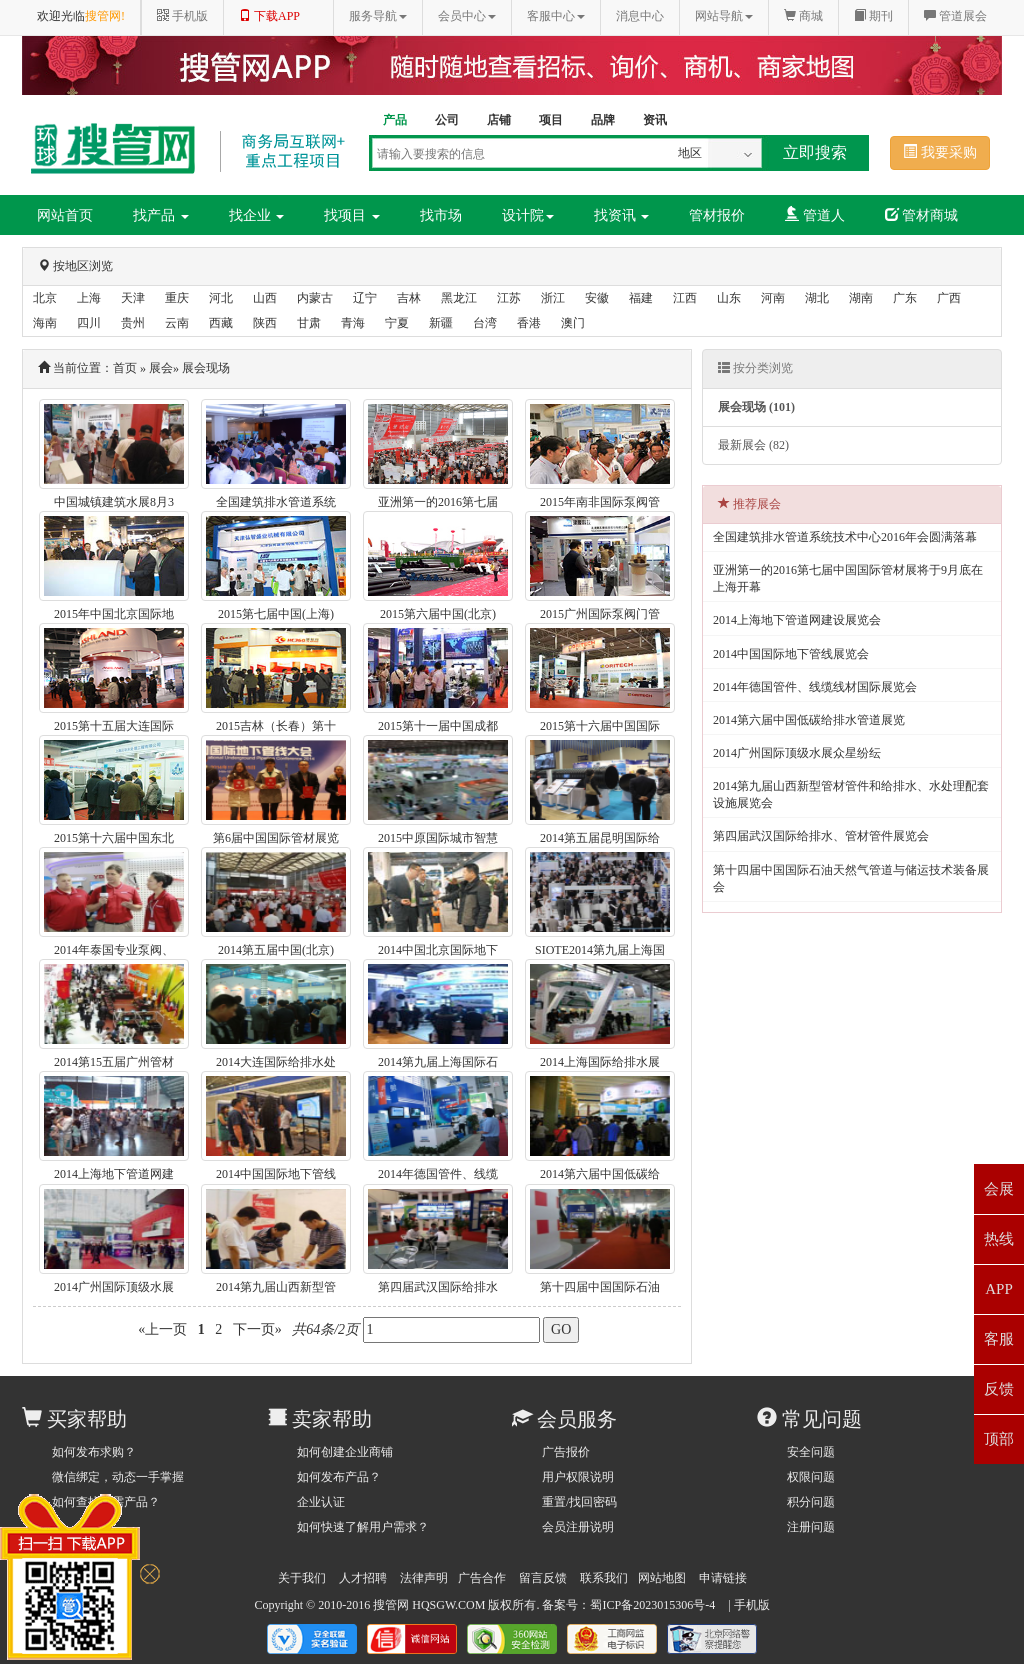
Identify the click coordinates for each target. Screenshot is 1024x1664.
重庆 (177, 298)
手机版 (752, 1605)
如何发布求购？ (94, 1452)
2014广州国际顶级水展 (114, 1287)
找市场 (441, 215)
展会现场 (206, 368)
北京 (45, 298)
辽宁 (365, 298)
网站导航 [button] (724, 16)
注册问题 (811, 1527)
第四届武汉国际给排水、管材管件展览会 (821, 836)
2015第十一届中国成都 (438, 726)
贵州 (133, 323)
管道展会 (955, 16)
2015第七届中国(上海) (276, 614)
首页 (125, 368)
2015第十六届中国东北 (114, 838)
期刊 (873, 16)
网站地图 (662, 1578)
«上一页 (163, 1329)
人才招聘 (363, 1578)
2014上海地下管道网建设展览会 (797, 620)
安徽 (597, 298)
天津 (133, 298)
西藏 (221, 323)
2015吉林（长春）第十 (276, 726)
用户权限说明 (578, 1477)
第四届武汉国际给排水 (438, 1287)
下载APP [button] (269, 16)
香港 (529, 323)
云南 (177, 323)
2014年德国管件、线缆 (438, 1174)
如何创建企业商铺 (345, 1452)
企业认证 (321, 1502)
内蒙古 (315, 298)
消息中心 (640, 16)
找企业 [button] (257, 215)
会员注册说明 (578, 1527)
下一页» (257, 1329)
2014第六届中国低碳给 (600, 1174)
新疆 (441, 323)
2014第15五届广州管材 (114, 1062)
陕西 (265, 323)
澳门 (573, 323)
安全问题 (811, 1452)
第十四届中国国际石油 (600, 1287)
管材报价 (717, 215)
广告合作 (482, 1578)
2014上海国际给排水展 (600, 1062)
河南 (773, 298)
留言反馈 (543, 1578)
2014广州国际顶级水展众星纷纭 (797, 753)
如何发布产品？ (339, 1477)
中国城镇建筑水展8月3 (114, 502)
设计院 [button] (528, 215)
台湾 (485, 323)
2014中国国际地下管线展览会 (791, 654)
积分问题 (811, 1502)
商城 (803, 16)
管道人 (815, 215)
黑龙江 (459, 298)
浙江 (553, 298)
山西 (265, 298)
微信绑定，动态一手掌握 (118, 1477)
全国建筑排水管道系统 (276, 502)
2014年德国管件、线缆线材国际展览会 (815, 687)
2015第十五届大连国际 (114, 726)
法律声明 (424, 1578)
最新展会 (753, 445)
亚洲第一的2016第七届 (438, 502)
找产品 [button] (161, 215)
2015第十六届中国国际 (600, 726)
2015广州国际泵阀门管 (600, 614)
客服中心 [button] (556, 16)
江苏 (509, 298)
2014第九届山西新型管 (276, 1287)
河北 (221, 298)
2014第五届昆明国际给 (600, 838)
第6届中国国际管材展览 (276, 838)
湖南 (861, 298)
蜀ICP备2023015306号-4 (652, 1605)
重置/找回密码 (579, 1502)
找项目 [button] (352, 215)
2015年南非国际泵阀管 (600, 502)
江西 (685, 298)
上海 (89, 298)
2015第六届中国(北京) (438, 614)
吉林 (409, 298)
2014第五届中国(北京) (276, 950)
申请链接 (723, 1578)
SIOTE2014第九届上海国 (600, 950)
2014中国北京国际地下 (438, 950)
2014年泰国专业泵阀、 (114, 950)
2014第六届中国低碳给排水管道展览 (809, 720)
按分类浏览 (755, 368)
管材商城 (922, 215)
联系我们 (604, 1578)
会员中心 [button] (467, 16)
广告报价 (566, 1452)
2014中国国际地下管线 (276, 1174)
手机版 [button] (182, 16)
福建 (641, 298)
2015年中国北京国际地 (114, 614)
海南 (45, 323)
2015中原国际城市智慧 (438, 838)
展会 (161, 368)
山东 (729, 298)
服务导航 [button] (378, 16)
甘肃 (309, 323)
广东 (905, 298)
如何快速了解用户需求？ (363, 1527)
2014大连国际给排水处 (276, 1062)
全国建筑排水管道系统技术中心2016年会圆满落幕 (845, 537)
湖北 (817, 298)
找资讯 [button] (622, 215)
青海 (353, 323)
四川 (89, 323)
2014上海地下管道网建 (114, 1174)
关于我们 (302, 1578)
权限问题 (811, 1477)
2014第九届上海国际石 (438, 1062)
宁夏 (397, 323)
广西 (949, 298)
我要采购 (940, 152)
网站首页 (65, 215)
